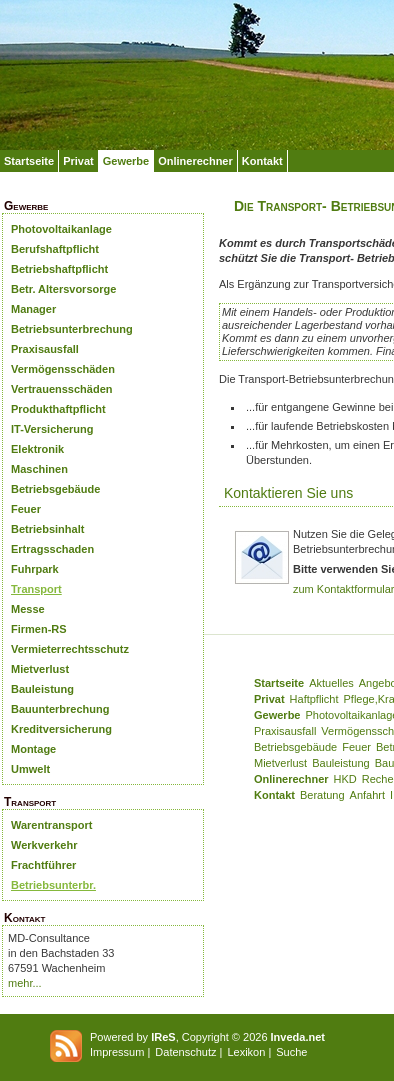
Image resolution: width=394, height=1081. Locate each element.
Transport (36, 589)
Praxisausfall (45, 349)
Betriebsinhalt (47, 529)
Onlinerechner (195, 161)
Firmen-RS (39, 629)
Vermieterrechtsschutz (70, 649)
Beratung (322, 795)
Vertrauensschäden (62, 389)
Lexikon (246, 1052)
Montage (33, 749)
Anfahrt (367, 795)
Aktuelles (331, 683)
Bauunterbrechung (60, 709)
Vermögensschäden (63, 369)
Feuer (26, 509)
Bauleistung (42, 689)
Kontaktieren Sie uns (288, 493)
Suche (291, 1052)
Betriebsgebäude (55, 489)
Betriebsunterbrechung (72, 329)
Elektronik (37, 449)
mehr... (25, 983)
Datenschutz (185, 1052)
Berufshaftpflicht (55, 249)
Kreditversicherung (61, 729)
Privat (78, 161)
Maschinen (39, 469)
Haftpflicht (314, 699)
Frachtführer (43, 865)
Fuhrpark (35, 569)
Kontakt (262, 161)
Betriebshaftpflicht (59, 269)
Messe (28, 609)
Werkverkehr (44, 845)
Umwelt (30, 769)
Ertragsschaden (52, 549)
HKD (345, 779)
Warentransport (52, 825)
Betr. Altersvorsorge (63, 289)
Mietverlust (40, 669)
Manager (33, 309)
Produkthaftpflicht (58, 409)
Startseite (29, 161)
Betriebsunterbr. (53, 885)
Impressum (117, 1052)
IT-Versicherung (52, 429)
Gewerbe (126, 161)
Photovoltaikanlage (61, 229)
